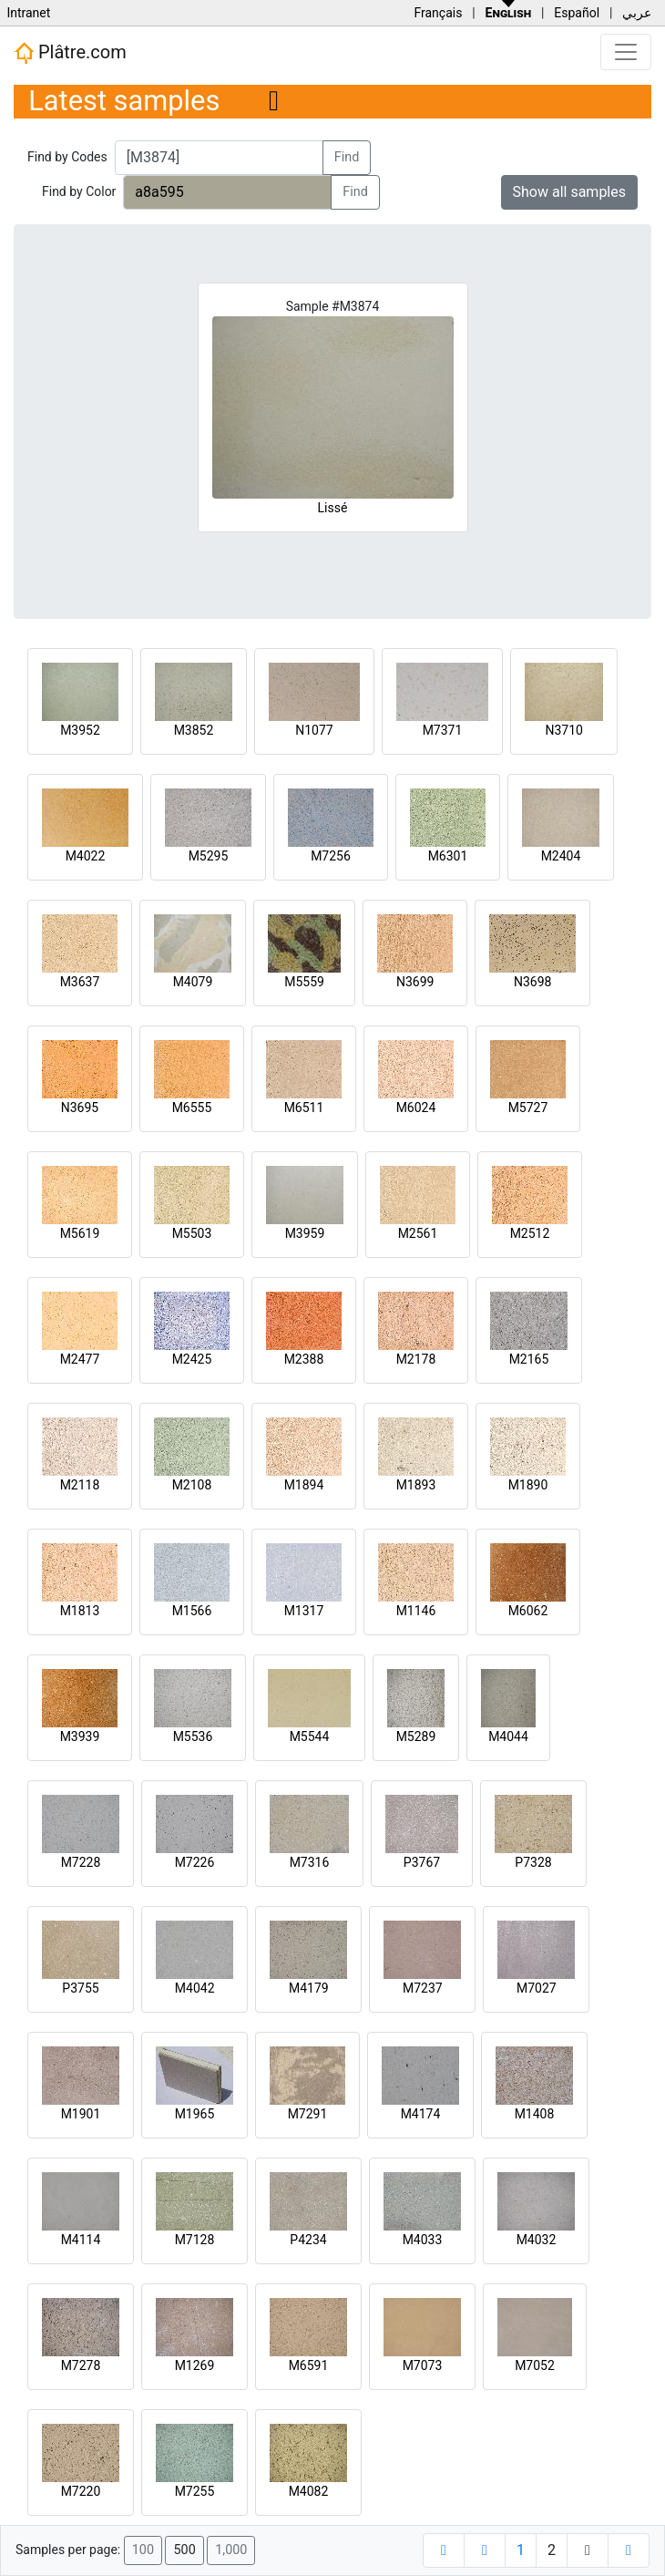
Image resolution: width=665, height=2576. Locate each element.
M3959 (305, 1233)
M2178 (416, 1359)
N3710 (563, 730)
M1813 (80, 1610)
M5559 (304, 981)
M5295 (209, 856)
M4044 (508, 1736)
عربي (636, 12)
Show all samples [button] (570, 192)
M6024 (416, 1107)
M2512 (530, 1233)
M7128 (195, 2239)
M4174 (421, 2114)
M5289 (416, 1736)
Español (576, 12)
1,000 (231, 2550)
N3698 (532, 981)
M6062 (528, 1610)
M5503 (192, 1233)
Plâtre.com (70, 53)
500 (184, 2550)
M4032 (537, 2239)
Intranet (28, 12)
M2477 (80, 1359)
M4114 (81, 2239)
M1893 (416, 1485)
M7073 (423, 2365)
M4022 (86, 856)
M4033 (423, 2239)
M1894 (304, 1485)
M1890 (528, 1485)
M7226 (195, 1862)
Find (347, 157)
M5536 (193, 1736)
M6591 (309, 2365)
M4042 (195, 1988)
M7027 (537, 1988)
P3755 (80, 1988)
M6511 (304, 1107)
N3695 (79, 1107)
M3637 (80, 981)
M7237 (423, 1988)
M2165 (529, 1359)
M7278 (81, 2365)
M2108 (192, 1485)
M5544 (310, 1736)
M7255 (195, 2491)
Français (438, 12)
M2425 (192, 1359)
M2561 (418, 1233)
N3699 (415, 981)
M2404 (561, 856)
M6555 (192, 1107)
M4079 (193, 981)
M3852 (194, 730)
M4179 (309, 1988)
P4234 (308, 2239)
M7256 (331, 856)
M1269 (195, 2365)
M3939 (80, 1736)
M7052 (535, 2365)
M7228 (81, 1862)
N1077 (313, 730)
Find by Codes (67, 156)
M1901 (81, 2114)
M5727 (528, 1107)
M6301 (448, 856)
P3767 (422, 1862)
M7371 (443, 730)
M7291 (308, 2114)
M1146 (416, 1610)
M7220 (81, 2491)
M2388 (304, 1359)
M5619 (80, 1233)
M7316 (310, 1862)
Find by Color (79, 191)
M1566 (192, 1610)
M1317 (304, 1610)
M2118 (80, 1485)
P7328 (533, 1862)
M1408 (535, 2114)
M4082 (309, 2491)
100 (143, 2550)
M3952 (80, 730)
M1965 (195, 2114)
